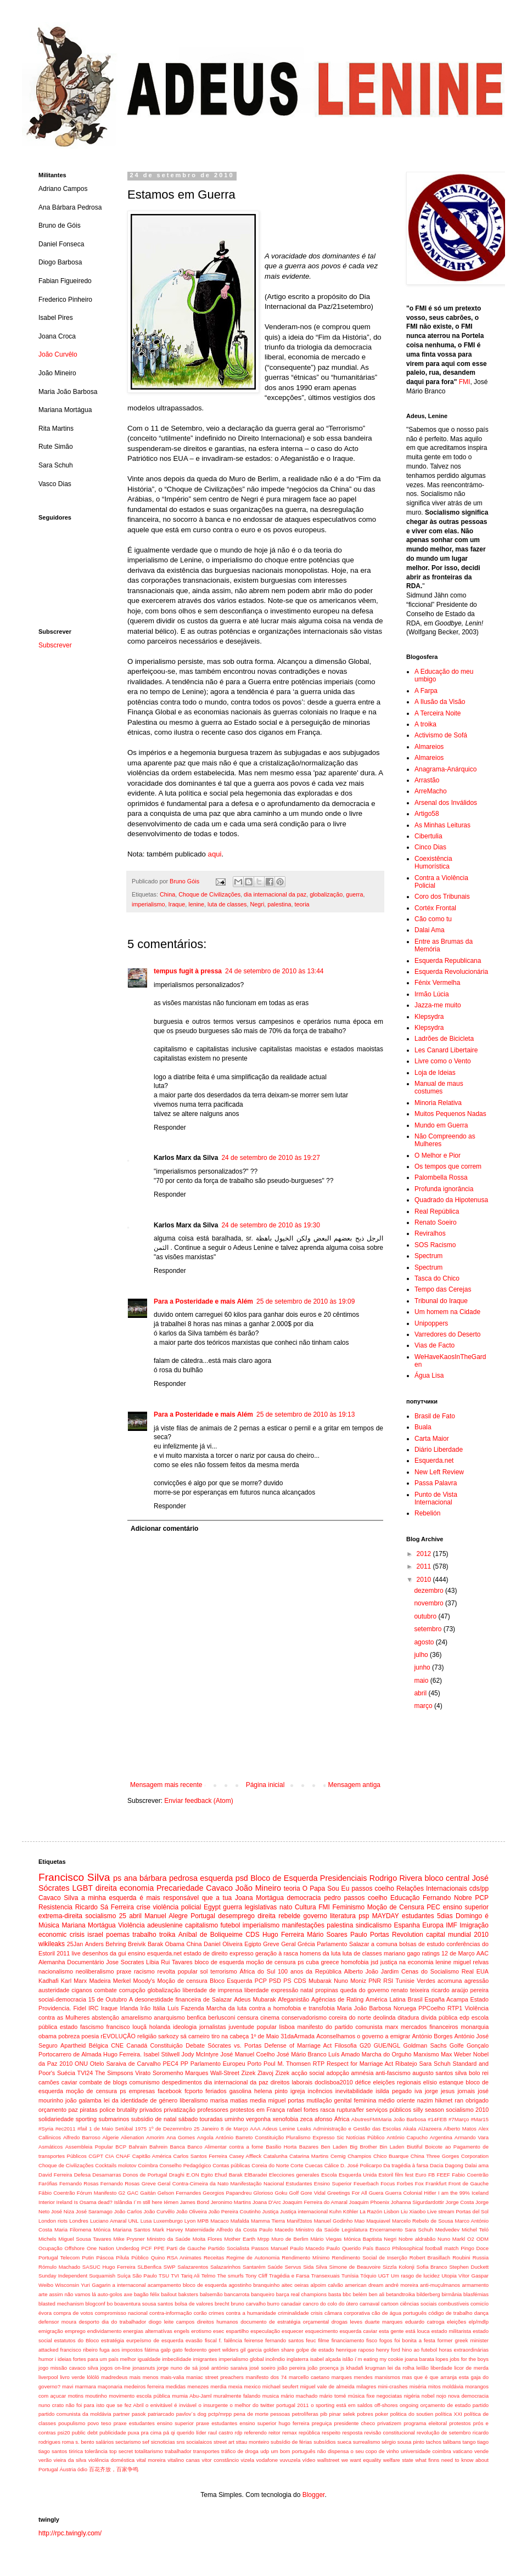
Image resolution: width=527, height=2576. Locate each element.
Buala (422, 1427)
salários (105, 2442)
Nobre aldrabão (417, 2239)
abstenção (105, 2017)
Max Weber (456, 2054)
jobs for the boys (469, 2359)
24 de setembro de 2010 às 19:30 (270, 1225)
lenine (196, 904)
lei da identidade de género (140, 2100)
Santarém (254, 2267)
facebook (170, 2091)
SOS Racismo (435, 1245)
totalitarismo (148, 2451)
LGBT (82, 1888)
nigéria (412, 2396)
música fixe (361, 2396)
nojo (441, 2396)
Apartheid (73, 2045)
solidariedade (56, 2119)
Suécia (66, 2073)
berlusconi (221, 2017)
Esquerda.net (433, 1460)
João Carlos (128, 2211)
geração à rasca (276, 1953)
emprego (75, 2331)
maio (422, 1680)
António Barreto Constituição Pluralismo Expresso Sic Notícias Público (300, 2137)
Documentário (85, 1962)
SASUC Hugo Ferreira (109, 2267)
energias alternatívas (147, 2331)
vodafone (267, 2460)
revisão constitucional (389, 2433)
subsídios (324, 2442)
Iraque (177, 904)
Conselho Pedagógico (185, 2165)
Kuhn (335, 2211)
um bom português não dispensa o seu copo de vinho (335, 2451)
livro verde (72, 2377)
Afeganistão (293, 1999)
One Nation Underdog (113, 2248)
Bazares (308, 2147)
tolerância (96, 2451)
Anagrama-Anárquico (445, 769)
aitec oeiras (295, 2285)
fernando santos (284, 2340)
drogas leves (347, 2322)
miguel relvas (471, 1962)
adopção (338, 2073)
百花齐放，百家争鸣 (113, 2469)
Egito (207, 2175)
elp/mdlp (479, 2322)
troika (167, 1934)
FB (431, 2175)
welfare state (398, 2460)
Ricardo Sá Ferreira (104, 1907)
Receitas (214, 2257)
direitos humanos (217, 2322)
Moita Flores (207, 2239)
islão (348, 2359)
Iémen (171, 2202)
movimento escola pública (139, 2396)
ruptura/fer (350, 2109)
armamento (475, 2285)
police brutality (118, 2109)
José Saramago (94, 2211)
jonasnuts (143, 2368)
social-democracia (62, 1999)
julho (422, 1655)
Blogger (313, 2495)
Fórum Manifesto (96, 2193)
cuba (312, 1962)
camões (48, 2082)
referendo (255, 2433)
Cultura (305, 1907)
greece (330, 1962)
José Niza (62, 2211)
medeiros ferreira (144, 2386)
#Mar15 (479, 2119)
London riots (53, 2221)
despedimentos (182, 2082)
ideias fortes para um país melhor (97, 2359)
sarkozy (168, 2036)
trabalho (144, 1934)
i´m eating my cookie (379, 2359)
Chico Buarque (390, 2156)
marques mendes (352, 2377)
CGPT (95, 2156)
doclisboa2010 (334, 2082)
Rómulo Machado (59, 2267)
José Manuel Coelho (247, 2054)
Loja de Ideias (435, 1072)
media (258, 2100)
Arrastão (426, 780)
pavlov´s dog (191, 2414)
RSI (388, 1980)
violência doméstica (111, 2460)
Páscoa (105, 2257)
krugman (375, 2368)
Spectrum (428, 1256)
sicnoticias (163, 2442)
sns (181, 2442)
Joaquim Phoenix (369, 2202)
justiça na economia (407, 1962)
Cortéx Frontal (435, 908)
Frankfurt (435, 2183)
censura (247, 2017)
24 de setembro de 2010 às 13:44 (274, 971)
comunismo (145, 2082)
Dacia (437, 2165)
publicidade (112, 2433)
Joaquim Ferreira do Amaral (315, 2202)
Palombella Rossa (441, 1177)
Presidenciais (343, 1878)
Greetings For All (347, 2193)
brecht (222, 2304)
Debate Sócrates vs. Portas (223, 2045)
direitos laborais (292, 2082)
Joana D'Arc (267, 2202)
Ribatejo (406, 2063)
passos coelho (372, 1888)
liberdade (441, 2368)
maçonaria (110, 2386)
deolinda (384, 2017)
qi (173, 2433)
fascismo (92, 2026)
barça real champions (301, 2294)
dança (481, 2313)
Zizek (249, 2073)
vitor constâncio (220, 2460)
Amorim (155, 2137)
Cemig (338, 2156)
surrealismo (366, 2442)
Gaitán (147, 2193)
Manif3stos (299, 2221)
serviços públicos (389, 2109)
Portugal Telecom (59, 2257)
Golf (294, 2193)
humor (45, 2359)
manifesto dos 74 (266, 2377)
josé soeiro (262, 2368)
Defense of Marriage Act (298, 2045)
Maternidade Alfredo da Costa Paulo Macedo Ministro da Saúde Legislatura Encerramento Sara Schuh (309, 2229)
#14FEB (437, 2119)
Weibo (45, 2285)
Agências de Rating (337, 1999)
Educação (404, 1898)
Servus (293, 2267)
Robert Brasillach (430, 2257)
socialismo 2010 (467, 2109)
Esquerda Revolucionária (451, 972)
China (167, 894)
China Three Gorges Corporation (450, 2156)
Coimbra (148, 2165)
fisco (371, 2340)
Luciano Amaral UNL (114, 2221)
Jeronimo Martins (231, 2202)
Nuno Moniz (350, 1980)
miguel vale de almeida (327, 2386)
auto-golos (110, 2294)
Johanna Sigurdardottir (417, 2202)
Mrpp (263, 2239)
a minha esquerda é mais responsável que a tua (156, 1898)
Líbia (152, 1962)
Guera (376, 2193)
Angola (205, 2137)
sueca (344, 2442)
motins (75, 2396)
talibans (452, 2442)
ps (117, 1878)
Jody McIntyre (200, 2054)
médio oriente (396, 2100)
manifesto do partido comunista (340, 2026)
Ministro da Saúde (168, 2239)
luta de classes (227, 904)
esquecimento (321, 2331)
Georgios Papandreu (227, 2193)
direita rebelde (278, 1916)
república (309, 2433)
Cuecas (314, 2165)
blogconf (95, 2304)
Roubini (461, 2257)
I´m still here (147, 2202)
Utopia (449, 2276)
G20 (365, 2045)
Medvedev (447, 2229)
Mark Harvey (168, 2229)
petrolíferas (305, 2414)
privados (150, 2109)
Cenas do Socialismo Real (437, 1971)
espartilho (237, 2331)
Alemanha (51, 1962)
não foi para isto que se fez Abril (105, 2405)
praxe (123, 1971)
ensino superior (466, 1907)
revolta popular (178, 1971)
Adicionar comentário (164, 1528)
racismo (144, 1971)
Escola (329, 2175)
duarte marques (383, 2322)
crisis (317, 2313)
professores (212, 2109)
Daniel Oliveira (223, 1944)
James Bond (194, 2202)
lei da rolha (401, 2368)
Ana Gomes (180, 2137)
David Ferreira (55, 2175)
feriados (215, 2091)
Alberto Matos (460, 2129)
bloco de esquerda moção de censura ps (249, 1962)
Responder (170, 1127)
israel (95, 1934)
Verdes (426, 1980)
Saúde (275, 2267)
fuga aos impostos (121, 2350)
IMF (451, 1925)
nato (285, 1907)
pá (166, 2433)
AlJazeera (430, 2129)
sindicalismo (373, 1925)
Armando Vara (472, 2137)
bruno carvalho (248, 2304)
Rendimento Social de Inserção (369, 2257)
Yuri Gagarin (95, 2285)
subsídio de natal (154, 2119)
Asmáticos (50, 2147)
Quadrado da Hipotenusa (451, 1200)
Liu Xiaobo (413, 2211)
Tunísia (349, 2276)
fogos (385, 2340)
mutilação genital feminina (341, 2100)
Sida (308, 2267)
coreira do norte (350, 2017)
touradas (211, 2119)
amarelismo (136, 2017)
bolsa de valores (194, 2304)
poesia (90, 2036)
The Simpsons (114, 2073)
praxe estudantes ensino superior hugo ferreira (252, 2423)
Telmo (208, 2276)
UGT (383, 2276)
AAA (255, 2129)
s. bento (84, 2442)
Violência (131, 1925)
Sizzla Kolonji (398, 2267)
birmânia (451, 2294)
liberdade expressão (271, 1990)
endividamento (104, 2331)
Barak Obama (166, 1944)
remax (289, 2433)
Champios (359, 2156)
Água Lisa (429, 1375)
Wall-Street (224, 2073)
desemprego (236, 1916)
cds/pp (479, 1888)
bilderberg (428, 2294)
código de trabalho (450, 2313)
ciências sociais (418, 2304)
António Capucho (407, 2137)
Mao (359, 2221)
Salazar (359, 1944)
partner (121, 2414)
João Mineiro (258, 1888)
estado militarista (451, 2331)
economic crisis (61, 1934)
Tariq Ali (190, 2276)
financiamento (348, 2340)
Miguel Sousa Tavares (84, 2239)
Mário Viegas (325, 2239)
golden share (279, 2350)
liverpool (48, 2377)
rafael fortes (302, 2109)
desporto (89, 2322)
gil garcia (251, 2350)
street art (224, 2442)
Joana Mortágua (259, 1898)
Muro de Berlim (289, 2239)
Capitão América (151, 2156)
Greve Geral (279, 1944)
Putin (88, 2257)
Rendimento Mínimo (305, 2257)
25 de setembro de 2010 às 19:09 (305, 1301)
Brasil (415, 1999)
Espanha (406, 1925)
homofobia (354, 1962)
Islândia (123, 2202)
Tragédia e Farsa (289, 2276)
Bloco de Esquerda (283, 1878)
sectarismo (128, 2442)
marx (391, 2026)
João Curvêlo (57, 354)
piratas (88, 2109)
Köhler (350, 2211)
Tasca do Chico (436, 1278)
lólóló (93, 2377)
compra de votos (73, 2313)
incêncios (320, 2091)
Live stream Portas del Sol (458, 2211)
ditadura (408, 2017)
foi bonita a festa (415, 2340)
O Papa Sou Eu (326, 1888)
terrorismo (223, 1971)
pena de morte (251, 2414)
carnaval (369, 2304)
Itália (159, 2008)
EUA (482, 1971)
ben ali (377, 2294)
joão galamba (83, 2100)
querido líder (191, 2433)
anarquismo (169, 2017)
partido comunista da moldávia (74, 2414)
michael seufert (280, 2386)
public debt (85, 2433)
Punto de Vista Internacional (435, 1498)
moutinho (95, 2396)
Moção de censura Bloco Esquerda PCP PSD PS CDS (232, 1980)
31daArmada (298, 2036)
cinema (269, 2017)
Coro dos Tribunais (442, 896)
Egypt (212, 1907)
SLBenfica (149, 2267)
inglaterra (298, 2359)
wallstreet (328, 2460)
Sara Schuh (434, 2063)
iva (418, 2091)
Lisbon (391, 2211)
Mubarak (320, 1980)
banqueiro (262, 2294)
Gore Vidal (313, 2193)
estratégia (112, 2340)
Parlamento (332, 1944)
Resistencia (55, 1907)
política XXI (448, 2414)
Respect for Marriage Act (360, 2063)
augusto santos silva (439, 2073)
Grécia (306, 1944)
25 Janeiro (206, 2129)
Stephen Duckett (469, 2267)
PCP (482, 1898)
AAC (482, 1953)
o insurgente (213, 2405)
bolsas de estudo (422, 1944)
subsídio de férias (291, 2442)
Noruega (405, 2008)
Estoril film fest (396, 2175)
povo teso (99, 2423)
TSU (164, 2276)
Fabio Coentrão (470, 2175)
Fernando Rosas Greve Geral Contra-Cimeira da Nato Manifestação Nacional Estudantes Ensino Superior (226, 2183)
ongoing (409, 2405)
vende (481, 2451)
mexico (252, 2386)
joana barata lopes (426, 2359)
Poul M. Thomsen (287, 2063)
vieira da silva (69, 2460)
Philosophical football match (425, 2248)
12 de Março (458, 1953)
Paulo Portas (369, 1934)
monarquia (475, 2026)
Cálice (331, 2165)
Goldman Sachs (425, 2045)
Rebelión (427, 1513)
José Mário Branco (302, 2054)
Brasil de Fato (434, 1416)
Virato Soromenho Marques (171, 2073)
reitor (274, 2433)
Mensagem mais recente (166, 1785)
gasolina (240, 2091)
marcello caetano (309, 2377)
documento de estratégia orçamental (284, 2322)
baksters (188, 2294)
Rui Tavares (177, 1962)
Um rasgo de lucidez (415, 2276)
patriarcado (161, 2414)
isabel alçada (325, 2359)
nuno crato (51, 2405)
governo (315, 1916)
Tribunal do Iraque (441, 1301)
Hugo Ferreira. (122, 2054)
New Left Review (439, 1472)
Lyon (189, 2221)
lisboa (287, 2026)
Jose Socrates (125, 1962)
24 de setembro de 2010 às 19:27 (270, 1158)
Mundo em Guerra (441, 1125)
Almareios (429, 747)
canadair (291, 2304)
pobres (365, 2414)
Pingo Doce (475, 2248)
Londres (78, 2221)
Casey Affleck (245, 2156)
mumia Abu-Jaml (191, 2396)
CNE (117, 2045)
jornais (466, 2091)
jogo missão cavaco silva (68, 2368)
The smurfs (230, 2276)
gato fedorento (189, 2350)
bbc (347, 2294)
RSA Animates (184, 2257)
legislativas (261, 1907)
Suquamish (102, 2276)
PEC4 (170, 2063)
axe (128, 2294)
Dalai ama (477, 2165)
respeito (331, 2433)
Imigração (474, 1925)
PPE (159, 2248)
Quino (158, 2257)
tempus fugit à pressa (188, 971)
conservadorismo (304, 2017)
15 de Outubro (107, 1999)
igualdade (149, 2359)
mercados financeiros (429, 2026)
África (342, 2119)
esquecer (292, 2331)
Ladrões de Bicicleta (444, 1038)
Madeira (100, 1980)
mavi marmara (79, 2386)
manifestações (303, 1925)
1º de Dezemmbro (170, 2129)
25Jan (75, 1944)
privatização (179, 2109)
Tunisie (405, 1980)
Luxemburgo (167, 2221)
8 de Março (234, 2129)
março (424, 1706)
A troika (425, 724)
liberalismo (194, 2100)
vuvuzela (289, 2460)
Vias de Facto (434, 1345)
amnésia (362, 2073)
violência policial (177, 1907)
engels (181, 2331)
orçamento (52, 2109)
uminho (234, 2119)
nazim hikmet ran (440, 2100)
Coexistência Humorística (433, 862)
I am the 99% (454, 2193)
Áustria (67, 2469)
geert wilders (224, 2350)
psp (363, 1916)
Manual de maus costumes (438, 1087)
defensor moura (57, 2322)
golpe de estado (315, 2350)
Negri (257, 904)
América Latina (386, 1999)
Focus (387, 2183)
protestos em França (257, 2109)
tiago (483, 2442)
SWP (170, 2267)
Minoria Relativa (438, 1103)
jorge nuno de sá (177, 2368)
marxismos (387, 2377)
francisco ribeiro (79, 2350)
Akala (409, 2129)
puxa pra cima (144, 2433)
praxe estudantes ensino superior (154, 2423)
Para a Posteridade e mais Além (203, 1301)
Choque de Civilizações (209, 894)
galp (166, 2350)
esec (218, 2331)
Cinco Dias (430, 847)
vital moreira (151, 2460)
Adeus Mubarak (255, 1999)
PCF (146, 2248)
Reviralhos (430, 1233)
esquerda (216, 1878)
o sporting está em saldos (341, 2405)
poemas (118, 1934)
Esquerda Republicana (447, 961)
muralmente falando (237, 2396)
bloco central (446, 1878)
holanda (159, 2026)
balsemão (211, 2294)
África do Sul (258, 1971)
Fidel (80, 2008)
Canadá (136, 2045)
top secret (121, 2451)
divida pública (439, 2017)
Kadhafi (48, 1980)
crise (143, 1907)
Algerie (111, 2137)
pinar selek (342, 2414)
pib (323, 2414)
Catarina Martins (308, 2156)
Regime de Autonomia (252, 2257)
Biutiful (415, 2147)
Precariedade (180, 1888)
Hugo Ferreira (283, 1934)
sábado (188, 2119)
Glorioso (263, 2193)
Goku (280, 2193)
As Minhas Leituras (442, 825)
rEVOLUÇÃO (118, 2036)
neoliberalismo (95, 1971)
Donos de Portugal (145, 2175)
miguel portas (286, 2100)
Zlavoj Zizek (273, 2073)
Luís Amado (344, 2054)
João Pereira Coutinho (234, 2211)
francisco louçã (126, 2026)
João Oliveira (191, 2211)
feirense (253, 2340)
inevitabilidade (354, 2091)
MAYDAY (385, 1916)
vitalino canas (183, 2460)
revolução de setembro (444, 2433)
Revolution (407, 1934)
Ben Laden (334, 2147)
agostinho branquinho (253, 2285)
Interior (46, 2202)
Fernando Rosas (79, 2183)
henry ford (388, 2350)
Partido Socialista (228, 2248)
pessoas (280, 2414)
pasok (139, 2414)
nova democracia (468, 2396)
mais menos (144, 2377)
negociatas (389, 2396)
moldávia (452, 2386)
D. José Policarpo (361, 2165)
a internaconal (129, 2285)
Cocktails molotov (115, 2165)
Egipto (252, 1944)
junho (423, 1667)
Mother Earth (239, 2239)
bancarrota (236, 2294)
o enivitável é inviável (171, 2405)
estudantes (418, 1916)
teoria (302, 904)
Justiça (270, 2211)
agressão (476, 1980)
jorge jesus (440, 2091)
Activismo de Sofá (440, 735)
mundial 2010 (468, 1934)
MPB (203, 2221)
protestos (459, 2423)
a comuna (384, 1944)
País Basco (376, 2248)
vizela (248, 2460)
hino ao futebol (419, 2350)
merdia (218, 2386)
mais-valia (172, 2377)
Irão (146, 2008)
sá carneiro (195, 2036)
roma (68, 2442)
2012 (425, 1554)
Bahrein (158, 2147)
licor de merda (471, 2368)
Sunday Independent (62, 2276)
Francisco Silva (74, 1877)
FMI (464, 382)
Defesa (82, 2175)
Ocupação (50, 2248)
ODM (482, 2239)
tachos (433, 2442)
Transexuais (325, 2276)
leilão (422, 2368)
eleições (456, 2322)
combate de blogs (103, 2082)
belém (360, 2294)
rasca (327, 2109)
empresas (142, 2091)
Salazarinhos (225, 2267)
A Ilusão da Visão (440, 702)
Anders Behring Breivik (115, 1944)
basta (334, 2294)
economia (137, 1888)
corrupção (132, 1990)
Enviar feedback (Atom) (198, 1801)
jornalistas (212, 2026)
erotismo (201, 2331)
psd (242, 1878)
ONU (81, 2063)
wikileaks (51, 1944)
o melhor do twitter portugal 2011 (269, 2405)
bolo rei (479, 2073)
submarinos (114, 2119)
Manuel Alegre (166, 1916)
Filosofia (345, 2045)
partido (481, 2405)
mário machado (299, 2396)
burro (273, 2304)
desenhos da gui (104, 1953)
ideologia (185, 2026)
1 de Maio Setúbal (111, 2129)
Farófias (48, 2183)
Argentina (441, 2137)
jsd (374, 1962)
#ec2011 (65, 2129)
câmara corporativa (347, 2313)
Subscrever (55, 645)
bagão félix (147, 2294)
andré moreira (401, 2285)
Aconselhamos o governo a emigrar (363, 2036)
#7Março (458, 2119)
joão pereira (291, 2368)
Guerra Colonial (403, 2193)
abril (421, 1693)
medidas (176, 2386)
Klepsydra (429, 1017)
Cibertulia (428, 836)
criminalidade (293, 2313)
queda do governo (364, 1990)
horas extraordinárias (464, 2350)
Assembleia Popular (89, 2147)
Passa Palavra (435, 1483)
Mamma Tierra (268, 2221)
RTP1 (454, 2008)
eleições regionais (397, 2082)
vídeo (308, 2460)
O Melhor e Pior (437, 1155)
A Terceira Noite (437, 713)
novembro (429, 1603)
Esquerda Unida (358, 2175)
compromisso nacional (121, 2313)
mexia (235, 2386)
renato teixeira (410, 1990)
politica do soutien (411, 2414)
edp (464, 2017)
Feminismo (349, 1907)
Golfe (457, 2045)
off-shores (385, 2405)
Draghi (176, 2175)
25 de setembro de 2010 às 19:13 (305, 1414)
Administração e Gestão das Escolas (357, 2129)
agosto (424, 1642)
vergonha (258, 2119)
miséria (418, 2386)
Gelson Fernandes (179, 2193)
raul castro (220, 2433)
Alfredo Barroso (81, 2137)
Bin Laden (391, 2147)
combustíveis (453, 2304)
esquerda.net (164, 1953)
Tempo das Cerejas (442, 1289)
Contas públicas (231, 2165)
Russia (481, 2257)
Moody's (144, 1980)
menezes (198, 2386)
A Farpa (426, 691)
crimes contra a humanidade (242, 2313)
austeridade (53, 1990)
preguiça (322, 2423)
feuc (311, 2340)
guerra (354, 894)
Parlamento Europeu (217, 2063)
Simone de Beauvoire (355, 2267)
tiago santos (52, 2451)
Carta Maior (431, 1438)
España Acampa (446, 1999)
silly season (428, 2109)
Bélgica (98, 2045)
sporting (86, 2119)
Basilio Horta (281, 2147)
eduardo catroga (425, 2322)
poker (381, 2414)
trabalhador (178, 2451)
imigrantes (205, 2359)
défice (363, 2082)
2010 (425, 1579)
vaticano (463, 2451)
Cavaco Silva (58, 1898)
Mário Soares (327, 1934)
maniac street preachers (215, 2377)
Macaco (219, 2221)
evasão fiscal (201, 2340)
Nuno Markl (451, 2239)
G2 (121, 2193)
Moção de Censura (395, 1907)
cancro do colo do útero (330, 2304)
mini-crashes (392, 2386)
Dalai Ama (429, 930)
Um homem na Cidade (447, 1312)
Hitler (430, 2193)
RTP (318, 2063)
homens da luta (320, 1953)
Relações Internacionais (431, 1888)
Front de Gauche (468, 2183)
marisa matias (229, 2100)
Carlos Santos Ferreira (200, 2156)
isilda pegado (393, 2091)
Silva (321, 2267)
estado (68, 2026)
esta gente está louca (404, 2331)
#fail (82, 2129)
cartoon (390, 2304)
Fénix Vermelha (437, 983)
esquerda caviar (358, 2331)
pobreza (69, 2036)
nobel (428, 2396)
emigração (50, 2331)
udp (264, 2451)
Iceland (480, 2193)
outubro (426, 1616)
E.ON (192, 2175)
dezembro (429, 1590)
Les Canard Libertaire (446, 1050)
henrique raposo (355, 2350)
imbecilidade (176, 2359)
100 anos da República (309, 1971)
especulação (265, 2331)
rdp (239, 2433)
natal (306, 1990)
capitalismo (201, 1925)
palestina (279, 904)
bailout (169, 2294)
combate (105, 1990)
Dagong (454, 2165)
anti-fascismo (393, 2073)
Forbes (405, 2183)
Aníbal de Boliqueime (210, 1934)
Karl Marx (74, 1980)
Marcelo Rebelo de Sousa (422, 2221)
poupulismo (71, 2423)
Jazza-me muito (437, 1005)
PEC (433, 1907)
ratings (430, 1953)
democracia (304, 1898)
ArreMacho (430, 791)
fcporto (193, 2091)
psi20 (64, 2433)
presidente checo (354, 2423)
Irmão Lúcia (431, 994)
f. (220, 2340)
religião (146, 2036)
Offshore (75, 2248)
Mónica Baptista (363, 2239)
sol (204, 1971)
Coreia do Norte (270, 2165)
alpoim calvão (327, 2285)
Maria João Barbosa (364, 2008)
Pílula (122, 2257)
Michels (47, 2239)
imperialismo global (241, 2359)
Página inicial (265, 1785)
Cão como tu (433, 919)
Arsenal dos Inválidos (445, 803)
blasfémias (476, 2294)
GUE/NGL (387, 2045)
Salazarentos (192, 2267)
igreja (297, 2091)
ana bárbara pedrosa (161, 1878)
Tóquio (368, 2276)
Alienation (132, 2137)
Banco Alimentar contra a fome (225, 2147)
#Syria (45, 2129)
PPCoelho (431, 2008)
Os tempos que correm (447, 1166)
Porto (254, 2063)
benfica (196, 2017)
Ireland (64, 2202)
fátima (151, 2350)
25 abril (130, 1916)
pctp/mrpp (220, 2414)
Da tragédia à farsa (405, 2165)
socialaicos (199, 2442)
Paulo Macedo (307, 2248)
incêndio (275, 2359)
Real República (436, 1211)
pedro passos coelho (355, 1898)
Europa (433, 1925)
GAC (132, 2193)
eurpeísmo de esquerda (154, 2340)
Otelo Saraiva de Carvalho (125, 2063)
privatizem (389, 2423)
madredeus (114, 2377)
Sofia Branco (432, 2267)
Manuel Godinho (333, 2221)
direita (106, 1888)
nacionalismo (55, 1971)
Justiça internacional (304, 2211)
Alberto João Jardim (371, 1971)
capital (435, 1934)
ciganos (81, 1990)
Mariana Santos (131, 2229)
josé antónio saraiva (224, 2368)
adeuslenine (165, 1925)
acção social (307, 2073)
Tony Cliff (256, 2276)
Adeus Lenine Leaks (286, 2129)
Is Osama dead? (93, 2202)
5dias (445, 1916)
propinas (326, 1990)
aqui (215, 854)
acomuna (450, 1980)
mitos (434, 2386)
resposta (352, 2433)
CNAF (123, 2156)
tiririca (76, 2451)
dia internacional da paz (275, 894)
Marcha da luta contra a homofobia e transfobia (270, 2008)
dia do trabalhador (124, 2322)
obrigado (477, 2100)
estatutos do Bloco (76, 2340)
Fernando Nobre (447, 1898)
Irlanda (129, 2008)
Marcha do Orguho (387, 2054)
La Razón (371, 2211)
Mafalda (240, 2221)
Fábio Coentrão (56, 2193)
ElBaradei (255, 2175)
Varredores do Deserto (447, 1334)
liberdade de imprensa (213, 1990)
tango (469, 2442)
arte (43, 2294)
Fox (419, 2183)
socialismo (100, 1916)
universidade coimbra (426, 2451)
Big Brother (363, 2147)
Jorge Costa (460, 2202)
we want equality (361, 2460)
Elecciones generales (294, 2175)
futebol (230, 1925)
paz (72, 2109)
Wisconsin (67, 2285)
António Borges (432, 2036)
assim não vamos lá (72, 2294)
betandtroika (400, 2294)
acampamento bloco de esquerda (187, 2285)
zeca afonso (316, 2119)
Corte (296, 2165)
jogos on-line (115, 2368)
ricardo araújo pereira (460, 1990)
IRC (93, 2008)
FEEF (443, 2175)
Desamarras (106, 2175)
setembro (428, 1629)
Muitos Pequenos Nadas (450, 1114)
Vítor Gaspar (473, 2276)
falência (233, 2340)
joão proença (322, 2368)
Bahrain (138, 2147)
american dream (364, 2285)
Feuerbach (366, 2183)
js (342, 2368)
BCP (120, 2147)
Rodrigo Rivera (395, 1878)
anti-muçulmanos (440, 2285)
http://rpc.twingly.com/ (70, 2533)
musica (270, 2396)
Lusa (146, 2221)
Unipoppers (431, 1323)
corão (200, 2313)
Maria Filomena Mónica (82, 2229)
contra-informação (170, 2313)
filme (323, 2340)
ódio (82, 2469)
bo (110, 2304)
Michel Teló (475, 2229)
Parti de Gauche (186, 2248)
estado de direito (205, 1953)
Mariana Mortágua (88, 1925)
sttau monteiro (253, 2442)
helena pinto (271, 2091)
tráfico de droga (240, 2451)
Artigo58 (426, 814)
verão (45, 2460)
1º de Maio (264, 2036)
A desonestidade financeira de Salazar (180, 1999)
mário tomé (332, 2396)
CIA (109, 2156)
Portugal (202, 1916)
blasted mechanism (61, 2304)
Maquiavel (378, 2221)
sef (145, 2442)
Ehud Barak (229, 2175)
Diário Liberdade (438, 1449)
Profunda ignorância (443, 1189)
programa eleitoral (425, 2423)
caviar (69, 2082)
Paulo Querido (344, 2248)
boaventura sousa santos (143, 2304)
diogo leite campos (172, 2322)
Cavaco (219, 1888)
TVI (175, 2276)
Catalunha (276, 2156)
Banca (177, 2147)
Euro (420, 2175)
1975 (141, 2129)
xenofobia (285, 2119)
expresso (241, 1953)
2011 (425, 1566)
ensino (136, 1953)
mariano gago (402, 1953)
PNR (374, 1980)
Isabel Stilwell (161, 2054)
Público (139, 2257)
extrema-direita (60, 1916)
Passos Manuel (269, 2248)
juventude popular (252, 2026)
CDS (252, 1934)
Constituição (166, 2045)
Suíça (124, 2276)
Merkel (122, 1980)
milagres (366, 2386)
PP (184, 2063)
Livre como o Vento (442, 1061)
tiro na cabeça (230, 2036)
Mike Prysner (129, 2239)
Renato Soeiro (435, 1222)
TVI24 (85, 2073)
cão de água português (399, 2313)
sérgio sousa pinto (403, 2442)
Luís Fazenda (185, 2008)
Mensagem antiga (354, 1785)
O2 (470, 2239)
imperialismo (148, 904)
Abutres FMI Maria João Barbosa (388, 2119)
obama (47, 2036)
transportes (206, 2451)
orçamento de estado (446, 2405)
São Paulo (144, 2276)
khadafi (354, 2368)
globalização (326, 894)
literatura (343, 1916)
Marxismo (426, 2054)
